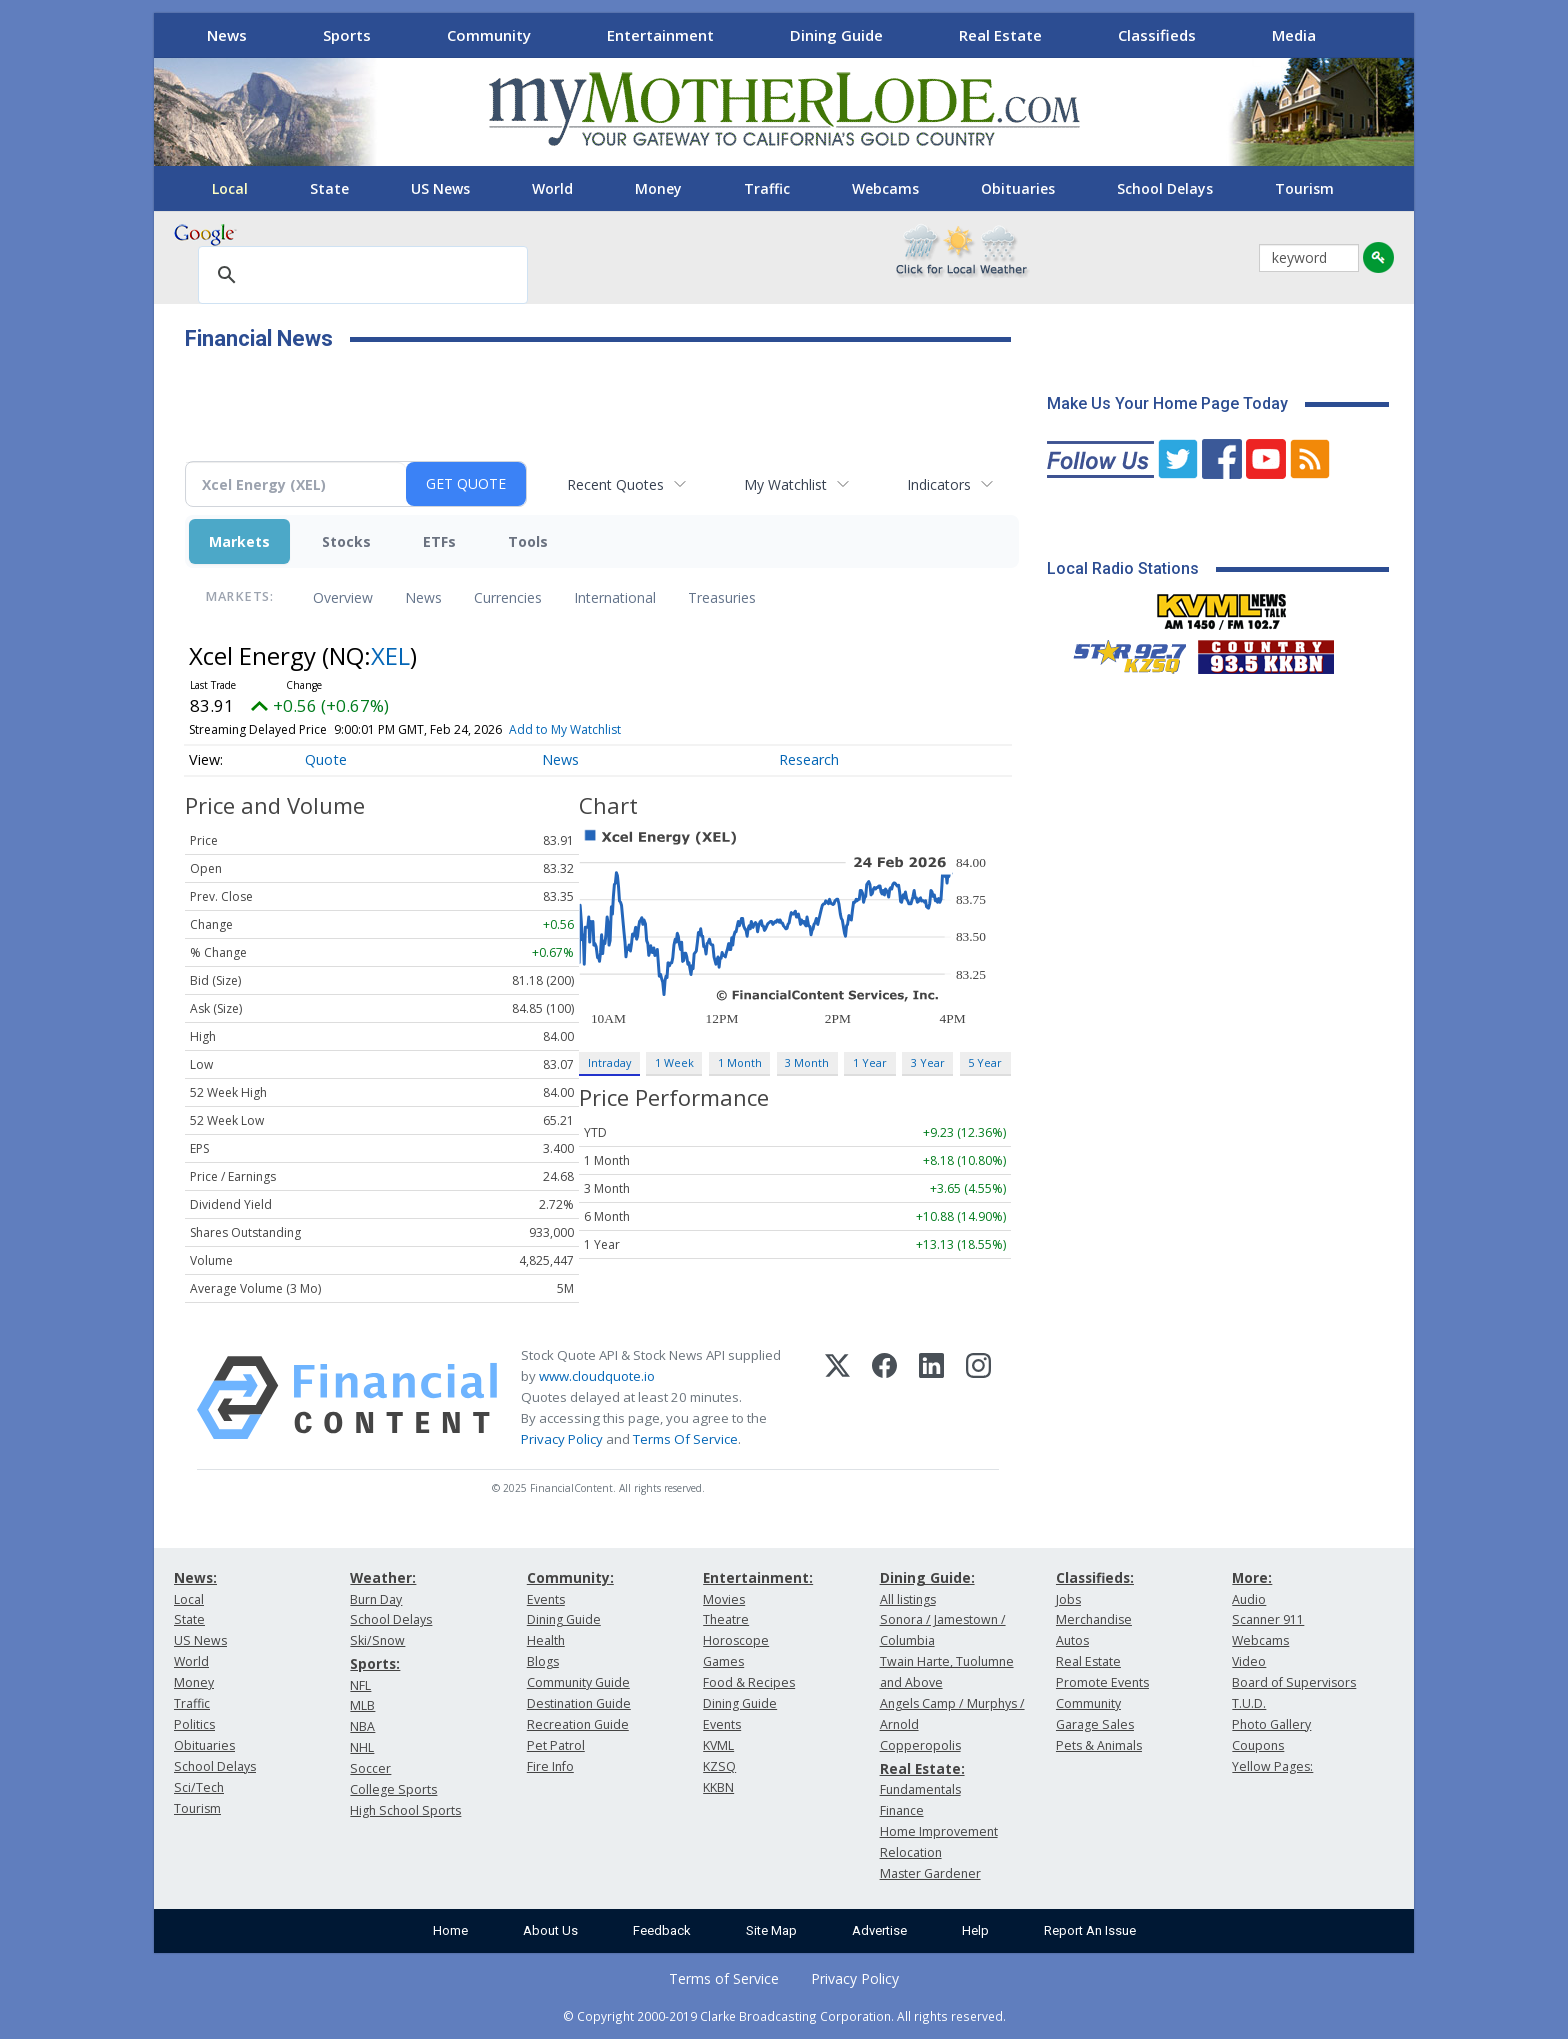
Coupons (1258, 1745)
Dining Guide (836, 35)
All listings (908, 1599)
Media (1294, 35)
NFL (360, 1685)
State (329, 188)
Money (658, 188)
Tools (528, 541)
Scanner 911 (1268, 1619)
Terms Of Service (685, 1439)
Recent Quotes (615, 484)
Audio (1249, 1599)
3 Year (928, 1062)
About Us (550, 1930)
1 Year (870, 1062)
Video (1249, 1661)
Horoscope (736, 1640)
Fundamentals (920, 1789)
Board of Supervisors (1294, 1682)
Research (809, 759)
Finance (902, 1810)
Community (489, 35)
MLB (362, 1705)
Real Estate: (922, 1768)
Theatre (726, 1619)
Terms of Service (724, 1978)
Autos (1072, 1640)
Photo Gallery (1271, 1724)
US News (440, 188)
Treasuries (722, 597)
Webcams (885, 188)
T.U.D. (1249, 1703)
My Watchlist (785, 484)
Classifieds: (1095, 1577)
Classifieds (1157, 35)
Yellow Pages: (1272, 1766)
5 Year (985, 1062)
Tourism (1304, 188)
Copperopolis (920, 1745)
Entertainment (660, 35)
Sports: (375, 1663)
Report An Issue (1090, 1930)
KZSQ (719, 1766)
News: (195, 1577)
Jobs (1068, 1599)
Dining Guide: (927, 1577)
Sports (347, 35)
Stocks (346, 541)
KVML (718, 1745)
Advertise (879, 1930)
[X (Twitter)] (837, 1398)
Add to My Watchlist (565, 729)
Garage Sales (1095, 1724)
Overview (343, 597)
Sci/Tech (199, 1787)
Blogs (543, 1661)
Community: (570, 1577)
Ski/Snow (377, 1640)
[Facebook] (884, 1398)
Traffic (767, 188)
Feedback (662, 1930)
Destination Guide (579, 1703)
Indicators (939, 484)
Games (723, 1661)
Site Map (771, 1930)
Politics (194, 1724)
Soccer (370, 1768)
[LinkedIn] (931, 1398)
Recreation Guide (578, 1724)
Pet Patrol (556, 1745)
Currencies (508, 597)
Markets (239, 541)
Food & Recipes (749, 1682)
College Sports (393, 1789)
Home (450, 1930)
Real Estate (1000, 35)
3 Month (807, 1062)
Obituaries (1018, 188)
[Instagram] (978, 1398)
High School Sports (405, 1810)
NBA (362, 1726)
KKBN (718, 1787)
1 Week (674, 1062)
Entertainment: (758, 1577)
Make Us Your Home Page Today (1167, 403)
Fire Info (550, 1766)
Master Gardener (930, 1873)
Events (546, 1599)
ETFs (439, 541)
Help (975, 1930)
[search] (360, 276)
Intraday (609, 1062)
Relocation (911, 1852)
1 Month (740, 1062)
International (615, 597)
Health (546, 1640)
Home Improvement (939, 1831)
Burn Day (376, 1599)
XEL (390, 655)
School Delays (1165, 188)
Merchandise (1094, 1619)
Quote (326, 759)
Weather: (383, 1577)
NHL (362, 1747)
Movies (724, 1599)
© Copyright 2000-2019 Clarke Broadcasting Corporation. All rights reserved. (784, 2016)
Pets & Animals (1099, 1745)
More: (1252, 1577)
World (552, 188)
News (227, 35)
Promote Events (1102, 1682)
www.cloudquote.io (597, 1376)
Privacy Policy (562, 1439)
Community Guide (578, 1682)
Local (230, 188)
